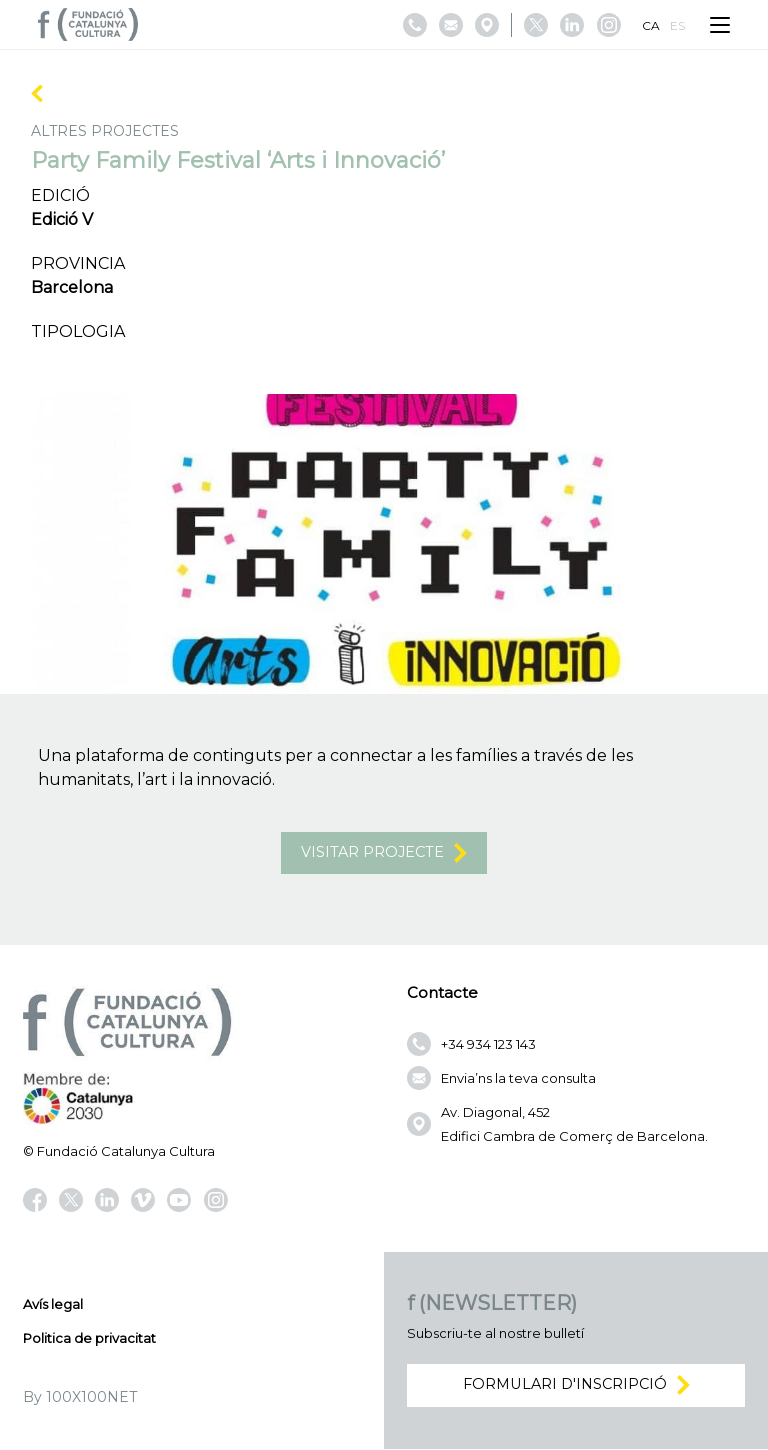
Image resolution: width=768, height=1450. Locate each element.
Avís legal (53, 1305)
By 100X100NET (80, 1398)
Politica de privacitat (89, 1339)
